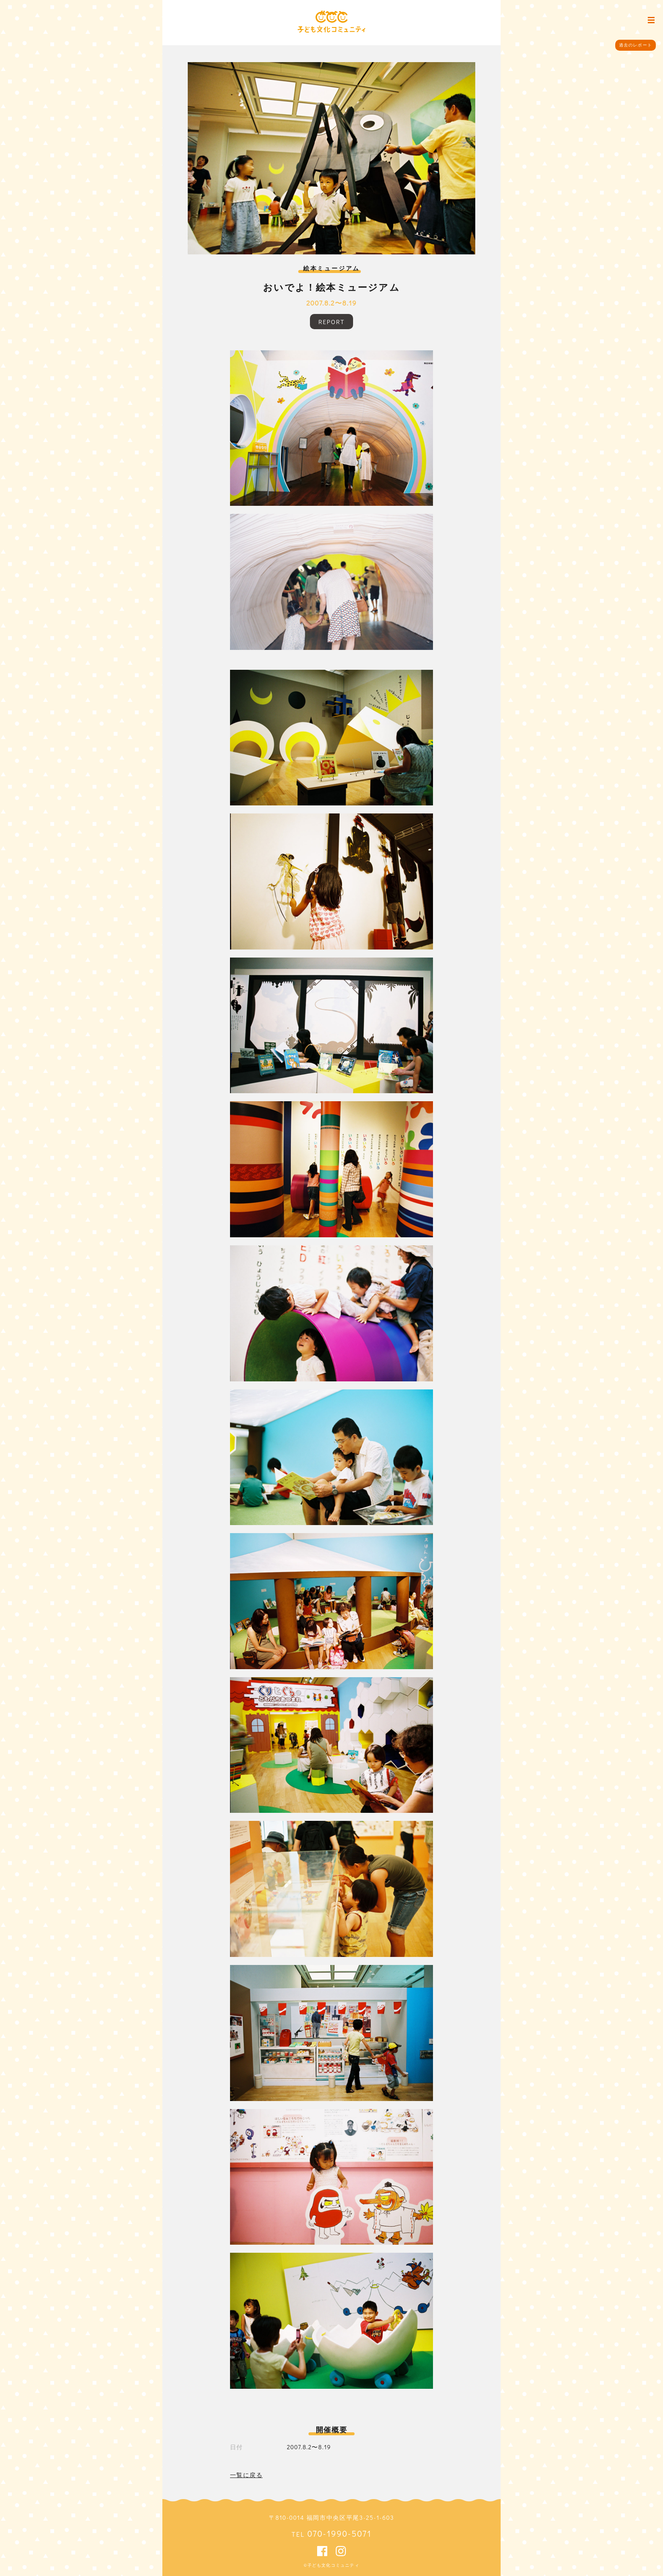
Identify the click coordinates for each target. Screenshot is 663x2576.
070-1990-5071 (339, 2533)
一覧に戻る (246, 2475)
